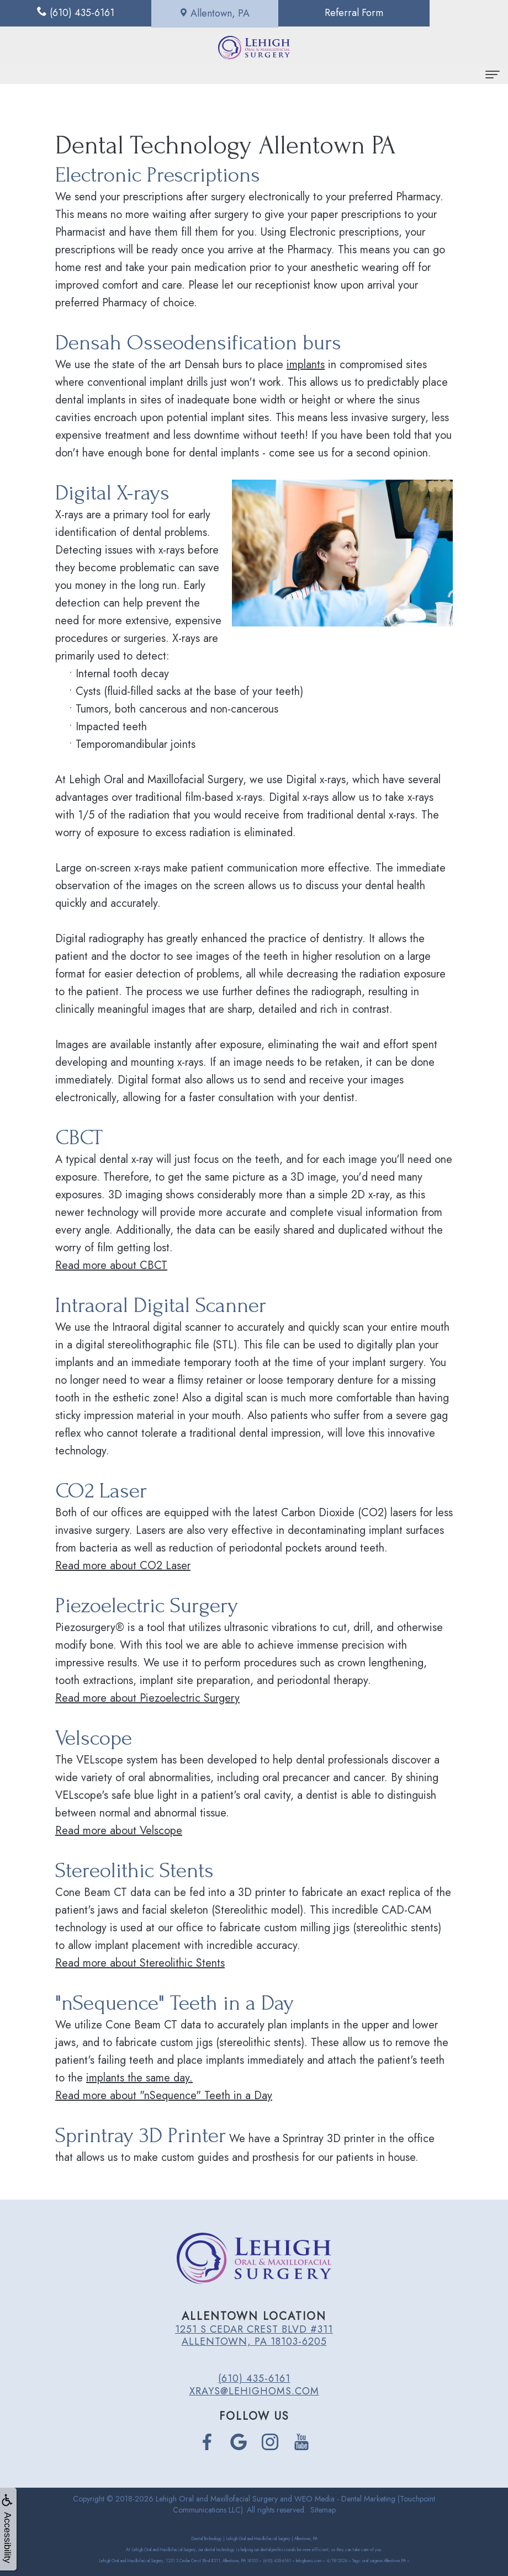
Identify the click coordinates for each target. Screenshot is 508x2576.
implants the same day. (139, 2078)
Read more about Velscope (118, 1831)
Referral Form (317, 13)
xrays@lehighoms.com (254, 2391)
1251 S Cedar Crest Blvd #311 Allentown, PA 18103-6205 (254, 2335)
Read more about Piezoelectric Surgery (147, 1698)
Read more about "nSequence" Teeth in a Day (163, 2096)
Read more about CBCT (111, 1265)
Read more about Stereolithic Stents (140, 1963)
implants (306, 365)
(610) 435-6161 (254, 2378)
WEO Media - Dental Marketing (344, 2498)
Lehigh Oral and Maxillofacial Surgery (217, 2498)
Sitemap (323, 2509)
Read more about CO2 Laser (122, 1566)
